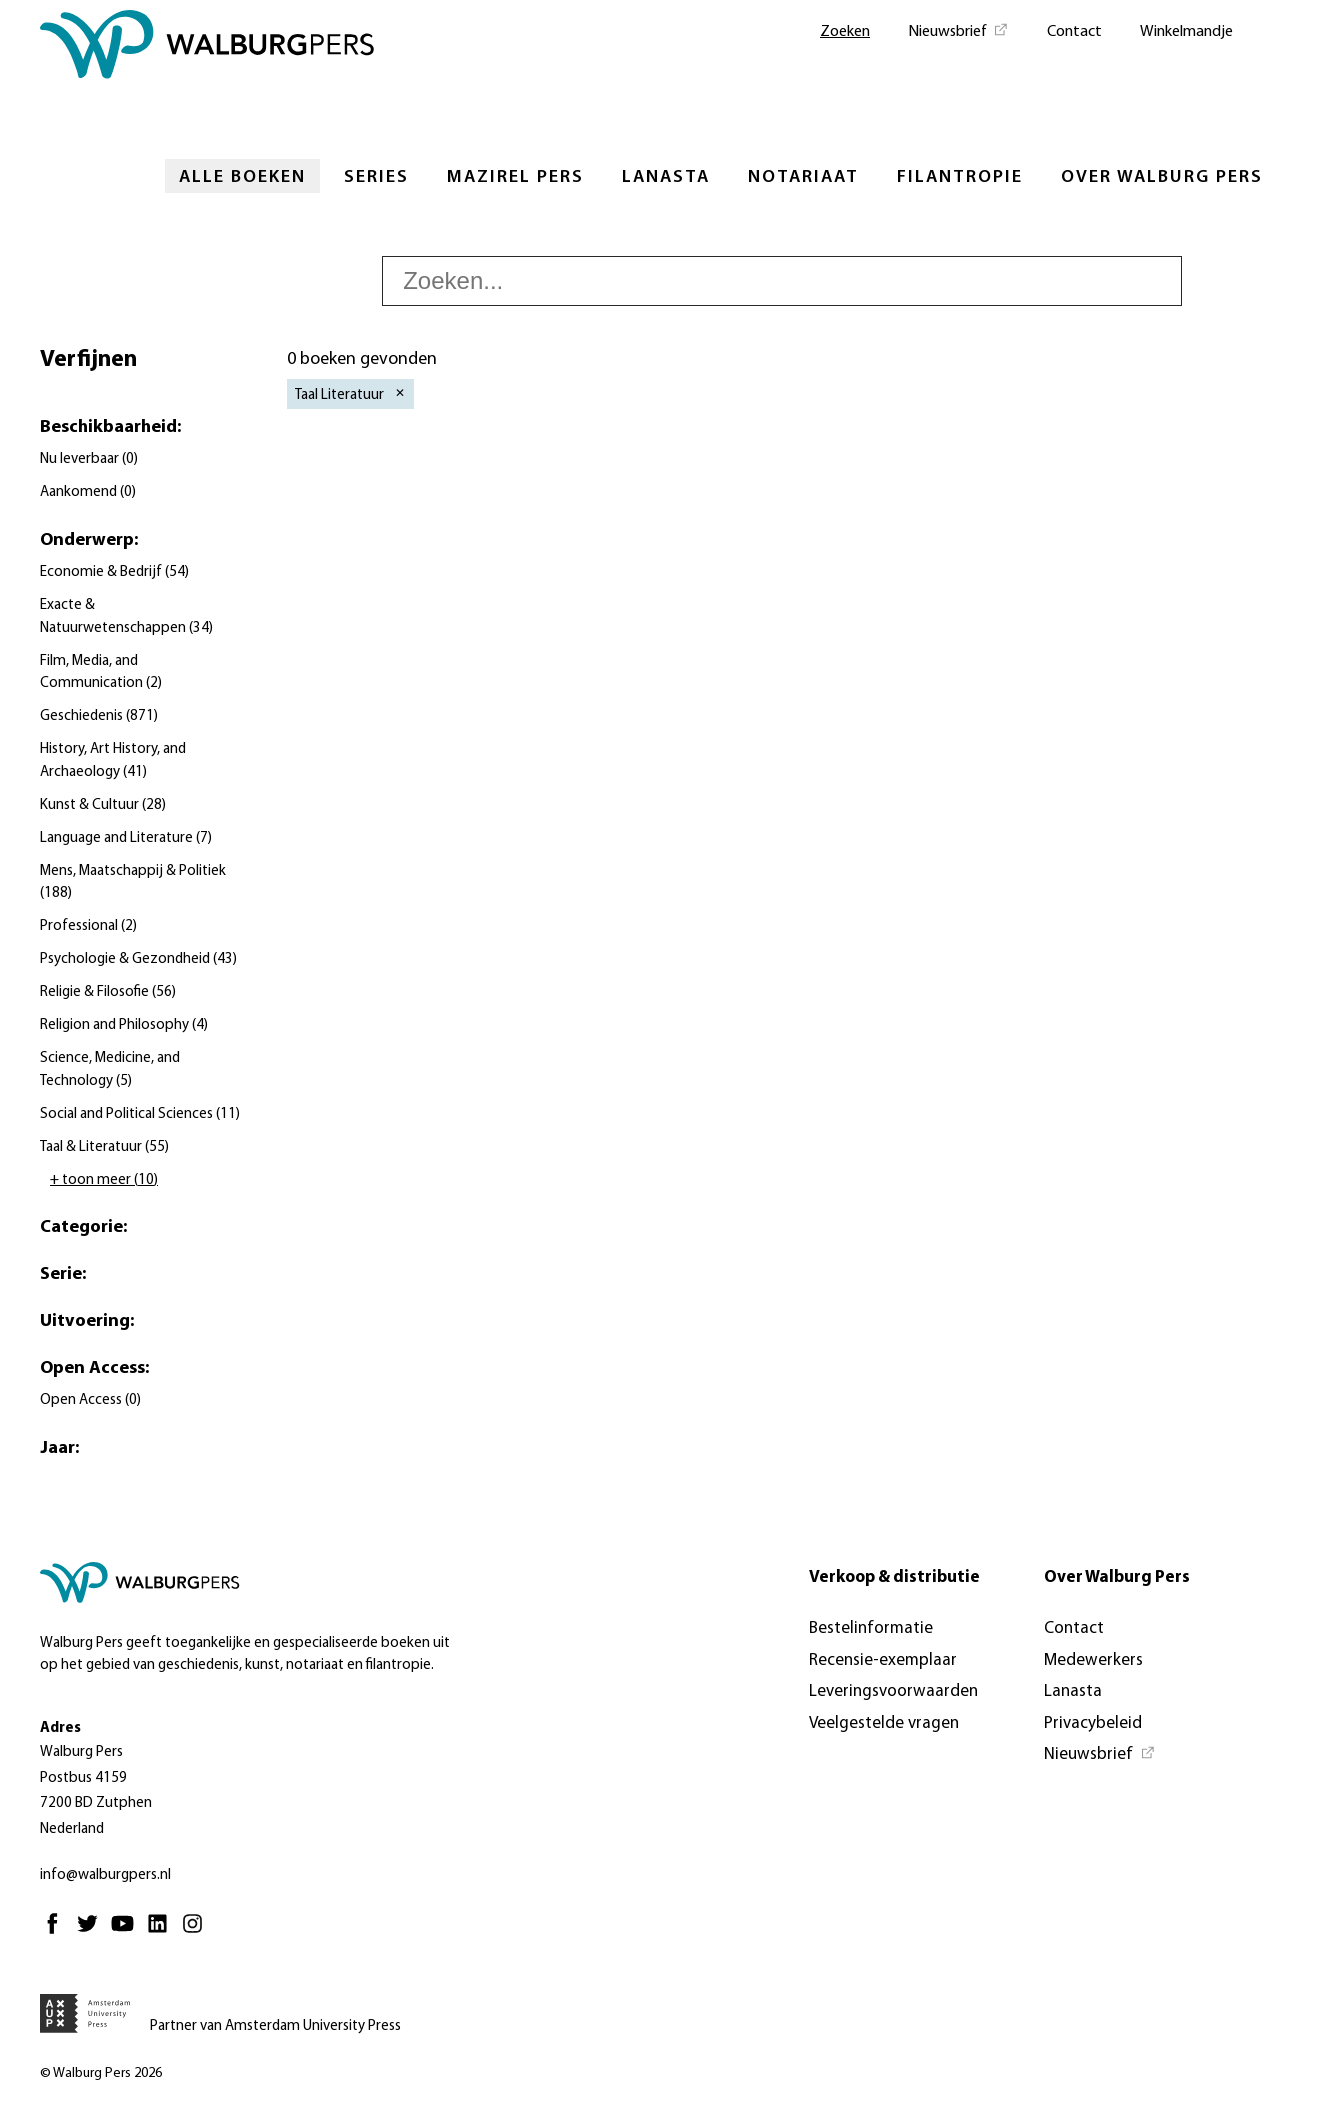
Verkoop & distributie (894, 1577)
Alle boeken (242, 177)
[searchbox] (782, 281)
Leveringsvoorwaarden (893, 1691)
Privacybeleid (1093, 1723)
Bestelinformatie (871, 1628)
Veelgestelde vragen (884, 1723)
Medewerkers (1093, 1660)
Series (376, 177)
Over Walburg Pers (1162, 177)
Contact (1074, 32)
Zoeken (845, 32)
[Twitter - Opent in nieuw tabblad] (92, 1932)
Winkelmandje (1186, 32)
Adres (60, 1728)
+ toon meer (104, 1180)
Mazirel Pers (515, 177)
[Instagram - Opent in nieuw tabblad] (197, 1932)
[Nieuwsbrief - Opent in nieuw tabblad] (958, 30)
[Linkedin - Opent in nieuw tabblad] (162, 1932)
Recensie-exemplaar (883, 1660)
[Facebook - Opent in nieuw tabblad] (57, 1932)
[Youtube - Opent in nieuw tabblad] (127, 1932)
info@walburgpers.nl (105, 1875)
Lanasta (666, 177)
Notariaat (803, 177)
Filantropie (960, 177)
